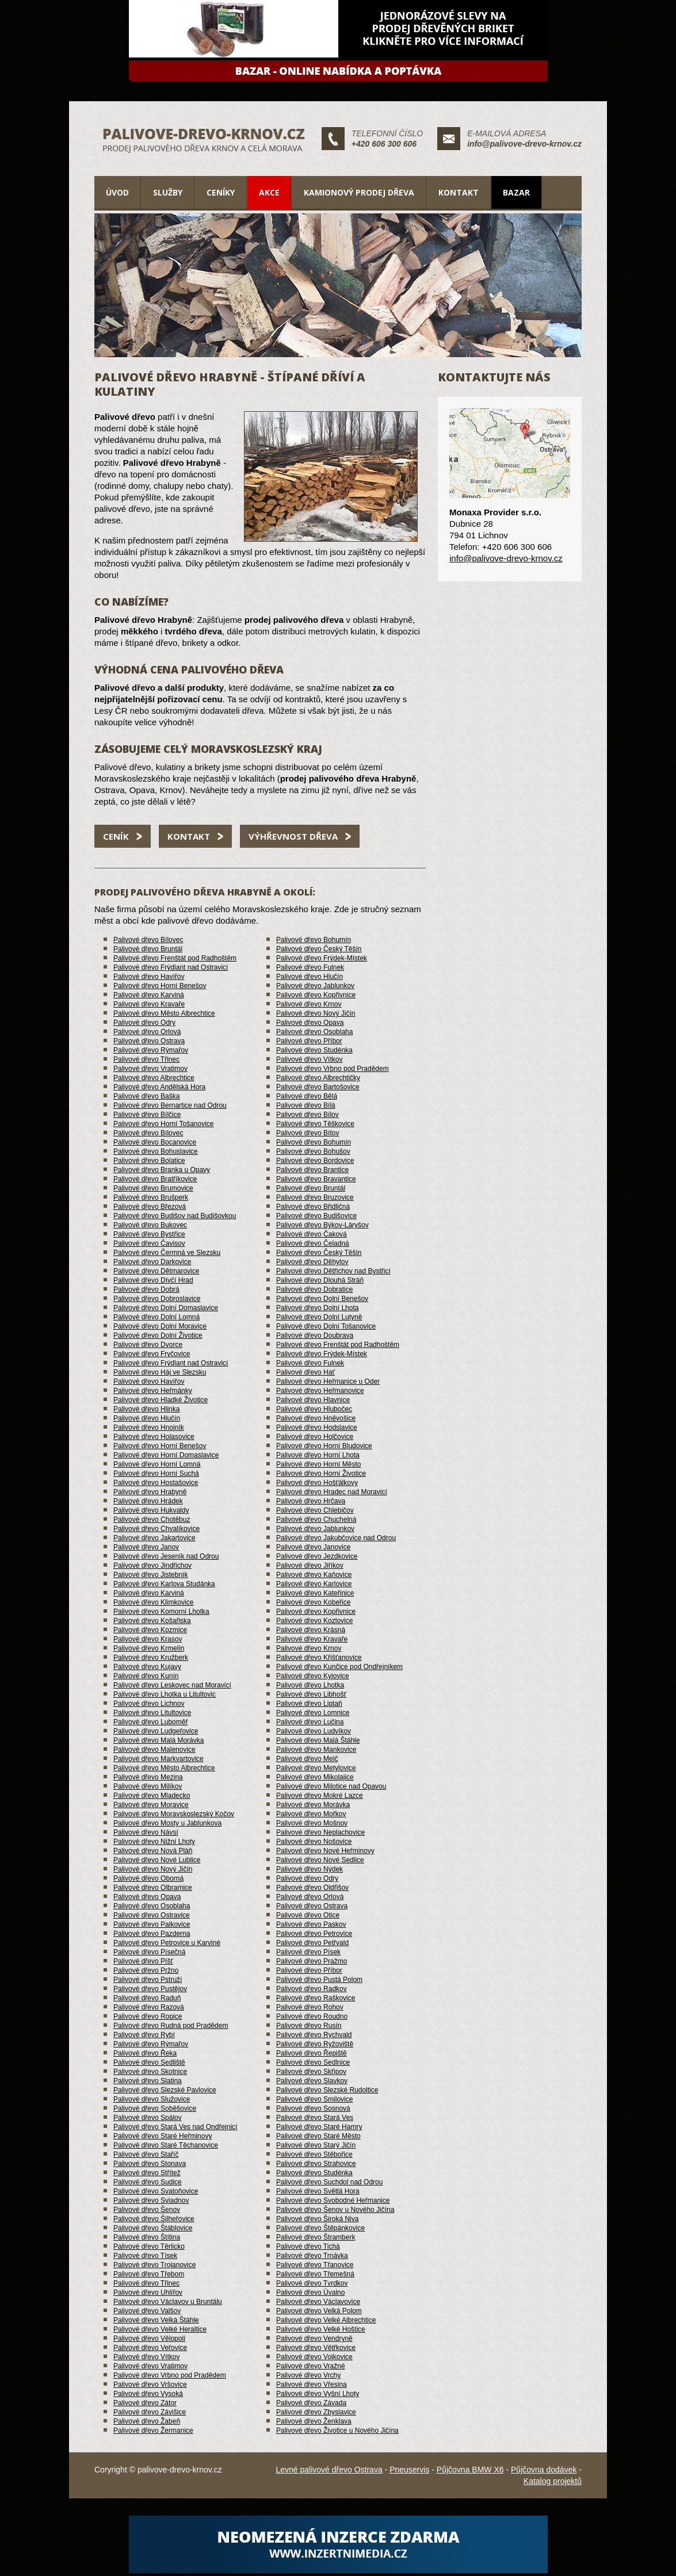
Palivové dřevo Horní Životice (321, 1473)
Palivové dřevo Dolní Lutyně (319, 1317)
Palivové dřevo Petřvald (312, 1943)
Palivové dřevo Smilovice (314, 2099)
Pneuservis (409, 2469)
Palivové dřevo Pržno (145, 1970)
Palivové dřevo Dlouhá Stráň (320, 1280)
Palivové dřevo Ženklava (314, 2421)
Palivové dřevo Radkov (311, 1989)
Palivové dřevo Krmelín (148, 1648)
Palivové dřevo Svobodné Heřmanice (332, 2200)
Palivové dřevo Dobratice (314, 1289)
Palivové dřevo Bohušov (313, 1151)
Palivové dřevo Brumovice (153, 1188)
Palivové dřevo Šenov (146, 2210)
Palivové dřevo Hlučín (309, 977)
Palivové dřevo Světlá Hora (318, 2191)
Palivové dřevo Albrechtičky (318, 1078)
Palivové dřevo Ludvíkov (313, 1731)
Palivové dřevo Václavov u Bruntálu (167, 2302)
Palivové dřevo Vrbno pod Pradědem (332, 1069)
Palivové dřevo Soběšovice (154, 2108)
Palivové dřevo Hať (305, 1372)
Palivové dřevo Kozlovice (314, 1621)
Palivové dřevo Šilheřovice (153, 2219)
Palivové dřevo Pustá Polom (319, 1980)
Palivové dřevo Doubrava (314, 1335)
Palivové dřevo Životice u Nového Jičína (337, 2430)
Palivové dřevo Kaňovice (314, 1575)
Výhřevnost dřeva (293, 836)
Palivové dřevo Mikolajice (315, 1777)
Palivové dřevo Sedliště (149, 2062)
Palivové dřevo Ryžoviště (314, 2044)
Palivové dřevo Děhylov (312, 1262)
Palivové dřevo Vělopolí (149, 2338)
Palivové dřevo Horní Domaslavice (166, 1455)
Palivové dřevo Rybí (144, 2035)
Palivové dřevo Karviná (148, 995)
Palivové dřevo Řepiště (311, 2053)
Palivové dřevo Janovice (313, 1547)
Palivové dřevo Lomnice (312, 1713)
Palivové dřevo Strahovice (316, 2164)
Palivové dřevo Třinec (146, 1059)
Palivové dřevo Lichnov (148, 1704)
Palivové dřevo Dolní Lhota (317, 1308)
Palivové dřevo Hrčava (310, 1501)
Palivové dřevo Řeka (145, 2053)
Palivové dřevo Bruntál (147, 949)
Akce (269, 192)
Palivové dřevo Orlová (147, 1032)
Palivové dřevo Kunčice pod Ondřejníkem (339, 1667)
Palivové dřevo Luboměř (150, 1722)
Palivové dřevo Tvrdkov (312, 2283)
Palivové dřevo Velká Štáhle (156, 2320)
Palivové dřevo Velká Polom (319, 2311)
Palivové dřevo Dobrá (146, 1289)
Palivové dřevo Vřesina (311, 2384)
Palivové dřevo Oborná (148, 1878)
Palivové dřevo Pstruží (147, 1980)
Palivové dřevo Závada (311, 2403)
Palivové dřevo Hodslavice (316, 1427)
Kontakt (458, 192)
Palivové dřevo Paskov (311, 1924)
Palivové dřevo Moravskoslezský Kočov (173, 1814)
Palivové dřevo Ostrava (149, 1041)
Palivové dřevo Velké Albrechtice (326, 2320)
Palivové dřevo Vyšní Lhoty (317, 2394)
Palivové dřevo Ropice (147, 2016)
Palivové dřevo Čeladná (312, 1243)
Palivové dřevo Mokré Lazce (319, 1796)
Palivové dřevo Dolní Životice (158, 1335)
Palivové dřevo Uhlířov (147, 2292)
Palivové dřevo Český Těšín (319, 949)
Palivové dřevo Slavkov (311, 2081)
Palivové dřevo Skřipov (311, 2072)
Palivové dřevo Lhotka (310, 1685)
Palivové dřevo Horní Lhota (318, 1455)
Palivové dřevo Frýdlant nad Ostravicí (170, 967)
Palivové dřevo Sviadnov (151, 2200)
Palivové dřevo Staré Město (318, 2136)
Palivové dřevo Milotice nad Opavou (331, 1786)
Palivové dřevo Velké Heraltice (160, 2329)
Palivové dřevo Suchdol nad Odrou (329, 2182)
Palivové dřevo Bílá (305, 1105)
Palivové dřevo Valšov (147, 2311)
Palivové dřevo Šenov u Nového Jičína (335, 2210)
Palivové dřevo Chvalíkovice (156, 1529)
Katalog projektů (553, 2481)
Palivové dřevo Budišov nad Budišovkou (174, 1216)
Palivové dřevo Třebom (148, 2274)
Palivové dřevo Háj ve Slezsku (159, 1372)
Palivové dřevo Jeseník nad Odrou (166, 1556)
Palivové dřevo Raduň (147, 1998)
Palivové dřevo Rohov (309, 2007)
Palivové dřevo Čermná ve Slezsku (166, 1253)
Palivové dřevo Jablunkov (315, 986)
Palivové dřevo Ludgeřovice (155, 1731)
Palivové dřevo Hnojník (148, 1427)
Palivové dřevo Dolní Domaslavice (165, 1308)
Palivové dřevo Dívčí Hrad (153, 1280)
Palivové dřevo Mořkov (311, 1814)
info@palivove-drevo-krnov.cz (524, 143)
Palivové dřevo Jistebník (150, 1575)
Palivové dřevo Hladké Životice (160, 1400)
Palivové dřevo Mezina (148, 1777)
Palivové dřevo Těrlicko (149, 2246)
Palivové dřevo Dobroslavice (156, 1299)
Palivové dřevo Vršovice (150, 2384)
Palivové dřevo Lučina (309, 1722)
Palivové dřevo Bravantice (316, 1179)
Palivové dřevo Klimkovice (153, 1602)
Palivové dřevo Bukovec (150, 1225)
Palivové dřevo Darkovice (152, 1262)
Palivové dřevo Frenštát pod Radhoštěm (174, 958)
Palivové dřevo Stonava (149, 2164)
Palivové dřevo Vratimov (150, 1069)
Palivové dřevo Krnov (308, 1004)
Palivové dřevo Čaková (311, 1234)
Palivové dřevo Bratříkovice (155, 1179)
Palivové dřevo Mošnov (311, 1823)
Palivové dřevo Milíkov (147, 1786)
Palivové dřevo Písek (308, 1952)
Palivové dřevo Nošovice (314, 1842)
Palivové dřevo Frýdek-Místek (321, 958)
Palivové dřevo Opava (309, 1023)
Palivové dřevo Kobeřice (313, 1602)
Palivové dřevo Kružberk (150, 1657)
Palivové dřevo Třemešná (315, 2274)
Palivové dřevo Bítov (307, 1133)
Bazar (516, 192)
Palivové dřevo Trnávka (312, 2256)
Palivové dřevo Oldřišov (312, 1888)
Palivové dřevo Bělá (306, 1096)
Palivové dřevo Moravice (151, 1805)
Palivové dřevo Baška (146, 1096)
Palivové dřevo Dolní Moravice (160, 1326)
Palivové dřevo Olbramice (152, 1888)
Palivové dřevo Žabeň (146, 2421)
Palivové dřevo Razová (148, 2007)
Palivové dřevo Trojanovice (154, 2265)
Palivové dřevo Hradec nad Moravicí (331, 1492)
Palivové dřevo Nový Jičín (315, 1013)
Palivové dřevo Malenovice (154, 1750)
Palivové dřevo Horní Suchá (156, 1473)
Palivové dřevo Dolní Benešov (322, 1299)
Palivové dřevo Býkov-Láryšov (322, 1225)
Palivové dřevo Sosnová (313, 2108)
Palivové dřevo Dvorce (147, 1345)
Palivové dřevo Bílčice (147, 1115)
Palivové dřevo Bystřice (149, 1234)
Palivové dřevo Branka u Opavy (161, 1170)
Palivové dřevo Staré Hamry (319, 2127)
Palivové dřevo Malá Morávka (158, 1740)
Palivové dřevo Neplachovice (320, 1832)
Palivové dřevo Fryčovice (151, 1354)
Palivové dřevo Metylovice (316, 1768)
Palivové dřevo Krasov (147, 1639)
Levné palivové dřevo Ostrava (329, 2469)
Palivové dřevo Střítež (147, 2173)
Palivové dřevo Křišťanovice (319, 1657)
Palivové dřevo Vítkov (309, 1059)
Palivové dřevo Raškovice (315, 1998)
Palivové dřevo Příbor (309, 1041)
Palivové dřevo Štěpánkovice (320, 2228)
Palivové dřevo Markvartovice (158, 1759)
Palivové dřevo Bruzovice (315, 1197)
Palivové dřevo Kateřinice (315, 1593)
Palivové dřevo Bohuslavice (155, 1151)
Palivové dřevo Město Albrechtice (164, 1013)
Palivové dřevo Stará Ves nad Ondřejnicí (175, 2127)
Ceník (116, 836)
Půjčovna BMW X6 (470, 2469)
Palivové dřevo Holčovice (314, 1437)
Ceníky (221, 192)
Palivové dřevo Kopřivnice (316, 995)
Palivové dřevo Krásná (310, 1630)
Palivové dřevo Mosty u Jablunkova (167, 1823)
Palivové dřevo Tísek (145, 2256)
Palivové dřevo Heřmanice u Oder (328, 1381)
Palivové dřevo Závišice (149, 2412)
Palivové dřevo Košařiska (152, 1621)
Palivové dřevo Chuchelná (316, 1519)
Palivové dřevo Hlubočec (314, 1409)
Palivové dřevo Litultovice (152, 1713)
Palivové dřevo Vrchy (308, 2375)
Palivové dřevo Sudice (147, 2182)
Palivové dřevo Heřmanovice (320, 1391)
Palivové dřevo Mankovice (316, 1750)
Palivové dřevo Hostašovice (155, 1483)
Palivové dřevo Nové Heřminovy (325, 1851)
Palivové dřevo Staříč (145, 2154)
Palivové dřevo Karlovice (314, 1584)
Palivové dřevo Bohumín (313, 940)
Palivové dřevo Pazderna (151, 1934)
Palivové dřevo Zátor (145, 2403)
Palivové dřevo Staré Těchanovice (165, 2145)
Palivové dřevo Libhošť (311, 1694)
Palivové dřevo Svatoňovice (155, 2191)
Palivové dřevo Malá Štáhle (318, 1740)
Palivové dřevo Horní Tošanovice (163, 1124)
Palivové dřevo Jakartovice (154, 1538)
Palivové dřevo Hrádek (148, 1501)
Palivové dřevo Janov (146, 1547)
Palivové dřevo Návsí (145, 1832)
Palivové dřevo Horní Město (318, 1464)
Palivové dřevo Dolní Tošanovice (326, 1326)
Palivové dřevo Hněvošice (316, 1418)
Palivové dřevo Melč (307, 1759)
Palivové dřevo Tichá (308, 2246)
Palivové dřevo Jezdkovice (316, 1556)
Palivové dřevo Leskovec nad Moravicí (172, 1685)
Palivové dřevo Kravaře (149, 1004)
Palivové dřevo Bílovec (148, 940)
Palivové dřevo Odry (144, 1023)
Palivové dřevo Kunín (145, 1676)
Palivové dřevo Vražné (310, 2366)
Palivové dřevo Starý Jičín (316, 2145)
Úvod (117, 192)
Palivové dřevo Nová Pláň (152, 1851)
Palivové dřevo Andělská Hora (159, 1087)
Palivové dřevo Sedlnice (313, 2062)
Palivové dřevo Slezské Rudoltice (327, 2090)
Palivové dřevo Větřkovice (316, 2348)
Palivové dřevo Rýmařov (150, 1050)
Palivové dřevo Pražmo (311, 1961)
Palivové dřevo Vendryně (314, 2338)
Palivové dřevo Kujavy (147, 1667)
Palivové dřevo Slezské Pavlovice (164, 2090)
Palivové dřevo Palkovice (151, 1924)
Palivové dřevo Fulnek (310, 967)
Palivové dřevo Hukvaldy (151, 1510)
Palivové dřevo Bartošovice (318, 1087)
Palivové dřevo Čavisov (149, 1243)
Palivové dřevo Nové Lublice (156, 1860)
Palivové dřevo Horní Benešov (159, 986)
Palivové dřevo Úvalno (310, 2292)
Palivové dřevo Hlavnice (313, 1400)
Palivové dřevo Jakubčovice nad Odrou (336, 1538)
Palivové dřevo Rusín (308, 2026)
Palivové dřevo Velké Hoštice (320, 2329)
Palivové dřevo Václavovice (318, 2302)
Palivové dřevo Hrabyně (149, 1492)
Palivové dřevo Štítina (146, 2237)
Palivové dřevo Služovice (151, 2099)
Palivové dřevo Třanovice (315, 2265)
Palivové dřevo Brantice (312, 1170)
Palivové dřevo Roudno (311, 2016)
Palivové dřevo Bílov (307, 1115)
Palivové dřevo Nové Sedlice (320, 1860)
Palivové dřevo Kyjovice (312, 1676)
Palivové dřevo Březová (149, 1207)
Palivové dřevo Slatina (147, 2081)
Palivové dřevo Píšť (143, 1961)
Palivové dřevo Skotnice (150, 2072)
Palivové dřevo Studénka (314, 1050)
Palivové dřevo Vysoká (148, 2394)
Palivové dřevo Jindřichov (152, 1565)
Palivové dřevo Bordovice (315, 1161)
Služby (167, 192)
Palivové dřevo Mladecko (151, 1796)
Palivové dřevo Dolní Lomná (156, 1317)
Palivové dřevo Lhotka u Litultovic (164, 1694)
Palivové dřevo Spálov (147, 2118)
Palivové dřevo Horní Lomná (156, 1464)
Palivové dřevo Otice (307, 1915)
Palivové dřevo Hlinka (146, 1409)
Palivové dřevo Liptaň (309, 1704)
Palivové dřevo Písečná (149, 1952)
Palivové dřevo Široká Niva (317, 2219)
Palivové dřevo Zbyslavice (316, 2412)
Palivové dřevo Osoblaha (314, 1032)
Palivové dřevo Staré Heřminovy (162, 2136)
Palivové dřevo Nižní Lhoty (154, 1842)
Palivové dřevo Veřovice (150, 2348)
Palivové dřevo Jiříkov (309, 1565)
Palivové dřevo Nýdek (309, 1869)
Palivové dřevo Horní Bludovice (324, 1446)
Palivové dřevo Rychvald (314, 2035)
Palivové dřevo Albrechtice (153, 1078)
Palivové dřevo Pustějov (150, 1989)
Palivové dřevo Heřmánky (152, 1391)
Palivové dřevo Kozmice (150, 1630)
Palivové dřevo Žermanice (153, 2430)
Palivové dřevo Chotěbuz (151, 1519)
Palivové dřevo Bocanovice (154, 1142)
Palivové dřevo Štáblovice (152, 2228)
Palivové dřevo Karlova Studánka (164, 1584)
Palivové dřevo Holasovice (153, 1437)
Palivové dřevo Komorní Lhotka (161, 1611)
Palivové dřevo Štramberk (315, 2237)
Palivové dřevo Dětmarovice (156, 1271)
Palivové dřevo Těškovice (315, 1124)
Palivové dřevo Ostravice (151, 1915)
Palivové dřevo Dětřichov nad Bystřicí (333, 1271)
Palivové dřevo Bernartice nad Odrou (170, 1105)
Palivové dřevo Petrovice (314, 1934)
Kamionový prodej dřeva (359, 192)
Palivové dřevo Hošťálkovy (317, 1483)
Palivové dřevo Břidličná (313, 1207)
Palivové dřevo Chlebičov (315, 1510)
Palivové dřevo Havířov (148, 977)
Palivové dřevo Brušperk (150, 1197)
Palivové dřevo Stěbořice (314, 2154)
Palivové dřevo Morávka (313, 1805)
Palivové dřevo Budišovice (316, 1216)
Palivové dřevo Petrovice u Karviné (166, 1943)
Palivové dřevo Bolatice (149, 1161)
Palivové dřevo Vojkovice (314, 2357)
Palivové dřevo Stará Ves (314, 2118)
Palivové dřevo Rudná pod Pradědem (170, 2026)
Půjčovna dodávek (543, 2469)
